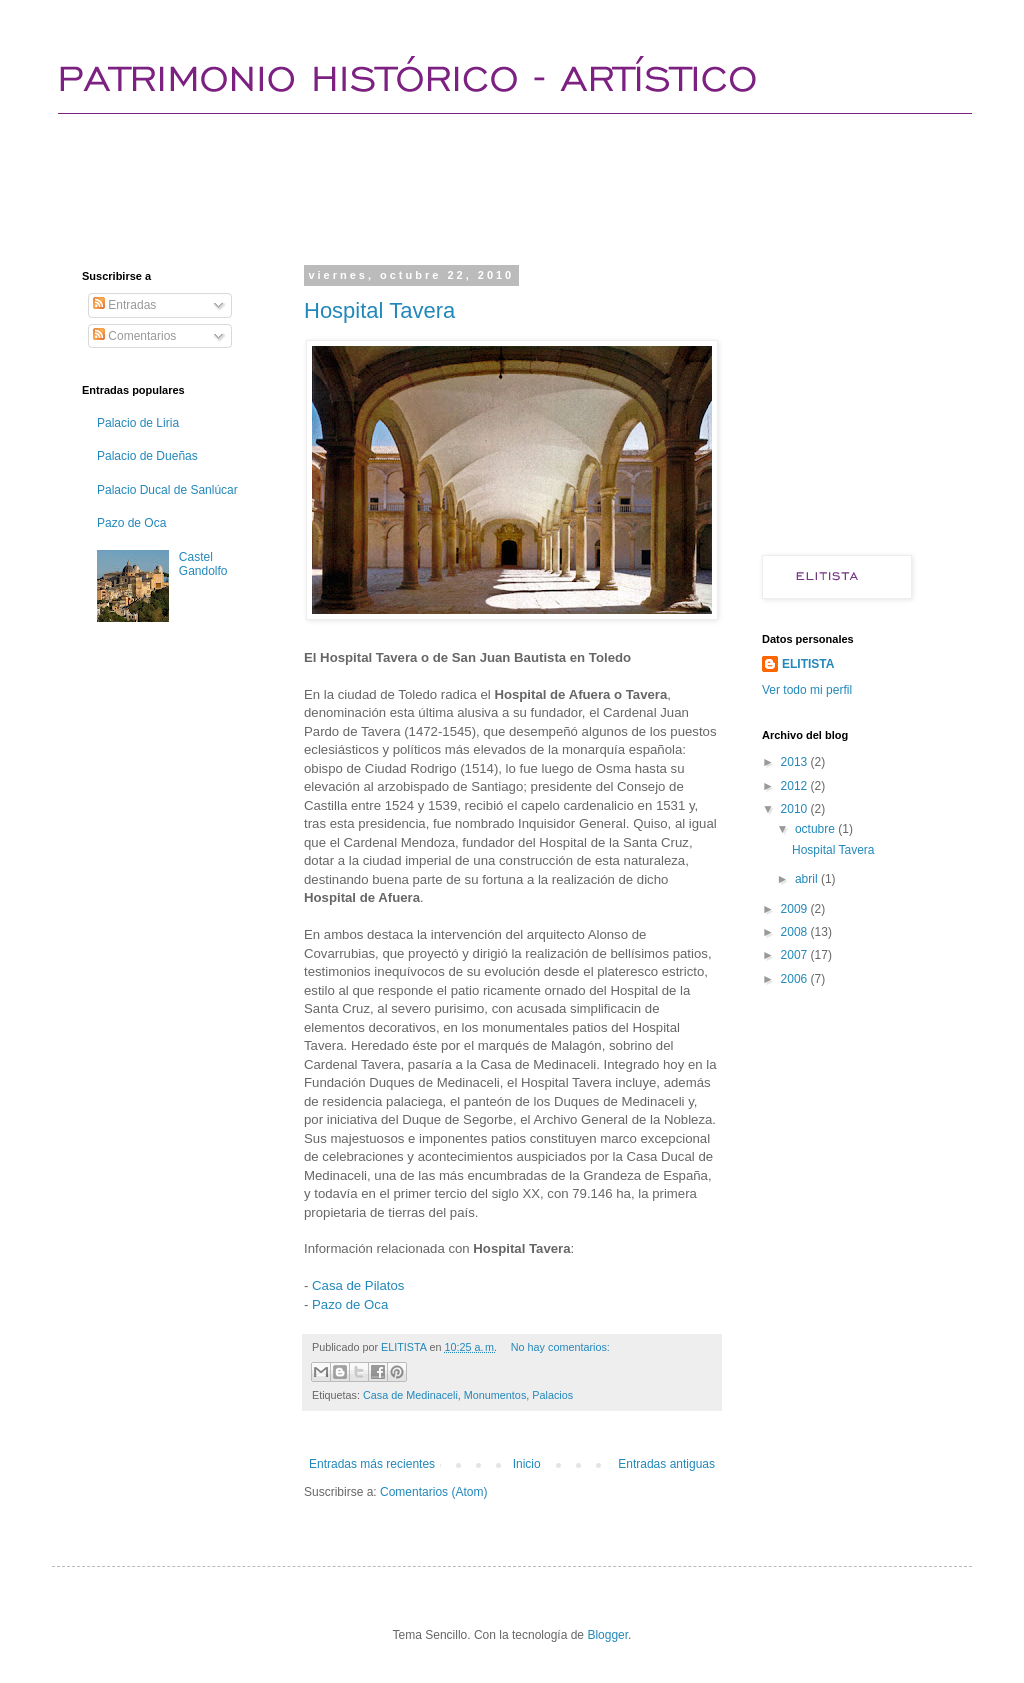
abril (808, 879)
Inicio (527, 1464)
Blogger (607, 1635)
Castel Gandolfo (203, 564)
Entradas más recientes (372, 1464)
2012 (796, 786)
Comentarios (134, 336)
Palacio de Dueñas (147, 456)
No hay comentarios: (560, 1347)
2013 (796, 762)
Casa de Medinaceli (410, 1395)
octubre (816, 829)
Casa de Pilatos (358, 1285)
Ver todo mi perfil (807, 690)
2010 (796, 809)
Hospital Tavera (379, 310)
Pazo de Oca (350, 1304)
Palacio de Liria (138, 423)
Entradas (124, 305)
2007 (796, 955)
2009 (796, 909)
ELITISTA (808, 664)
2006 (796, 979)
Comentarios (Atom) (433, 1492)
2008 (796, 932)
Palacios (552, 1395)
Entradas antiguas (666, 1464)
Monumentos (495, 1395)
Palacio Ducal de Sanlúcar (167, 490)
